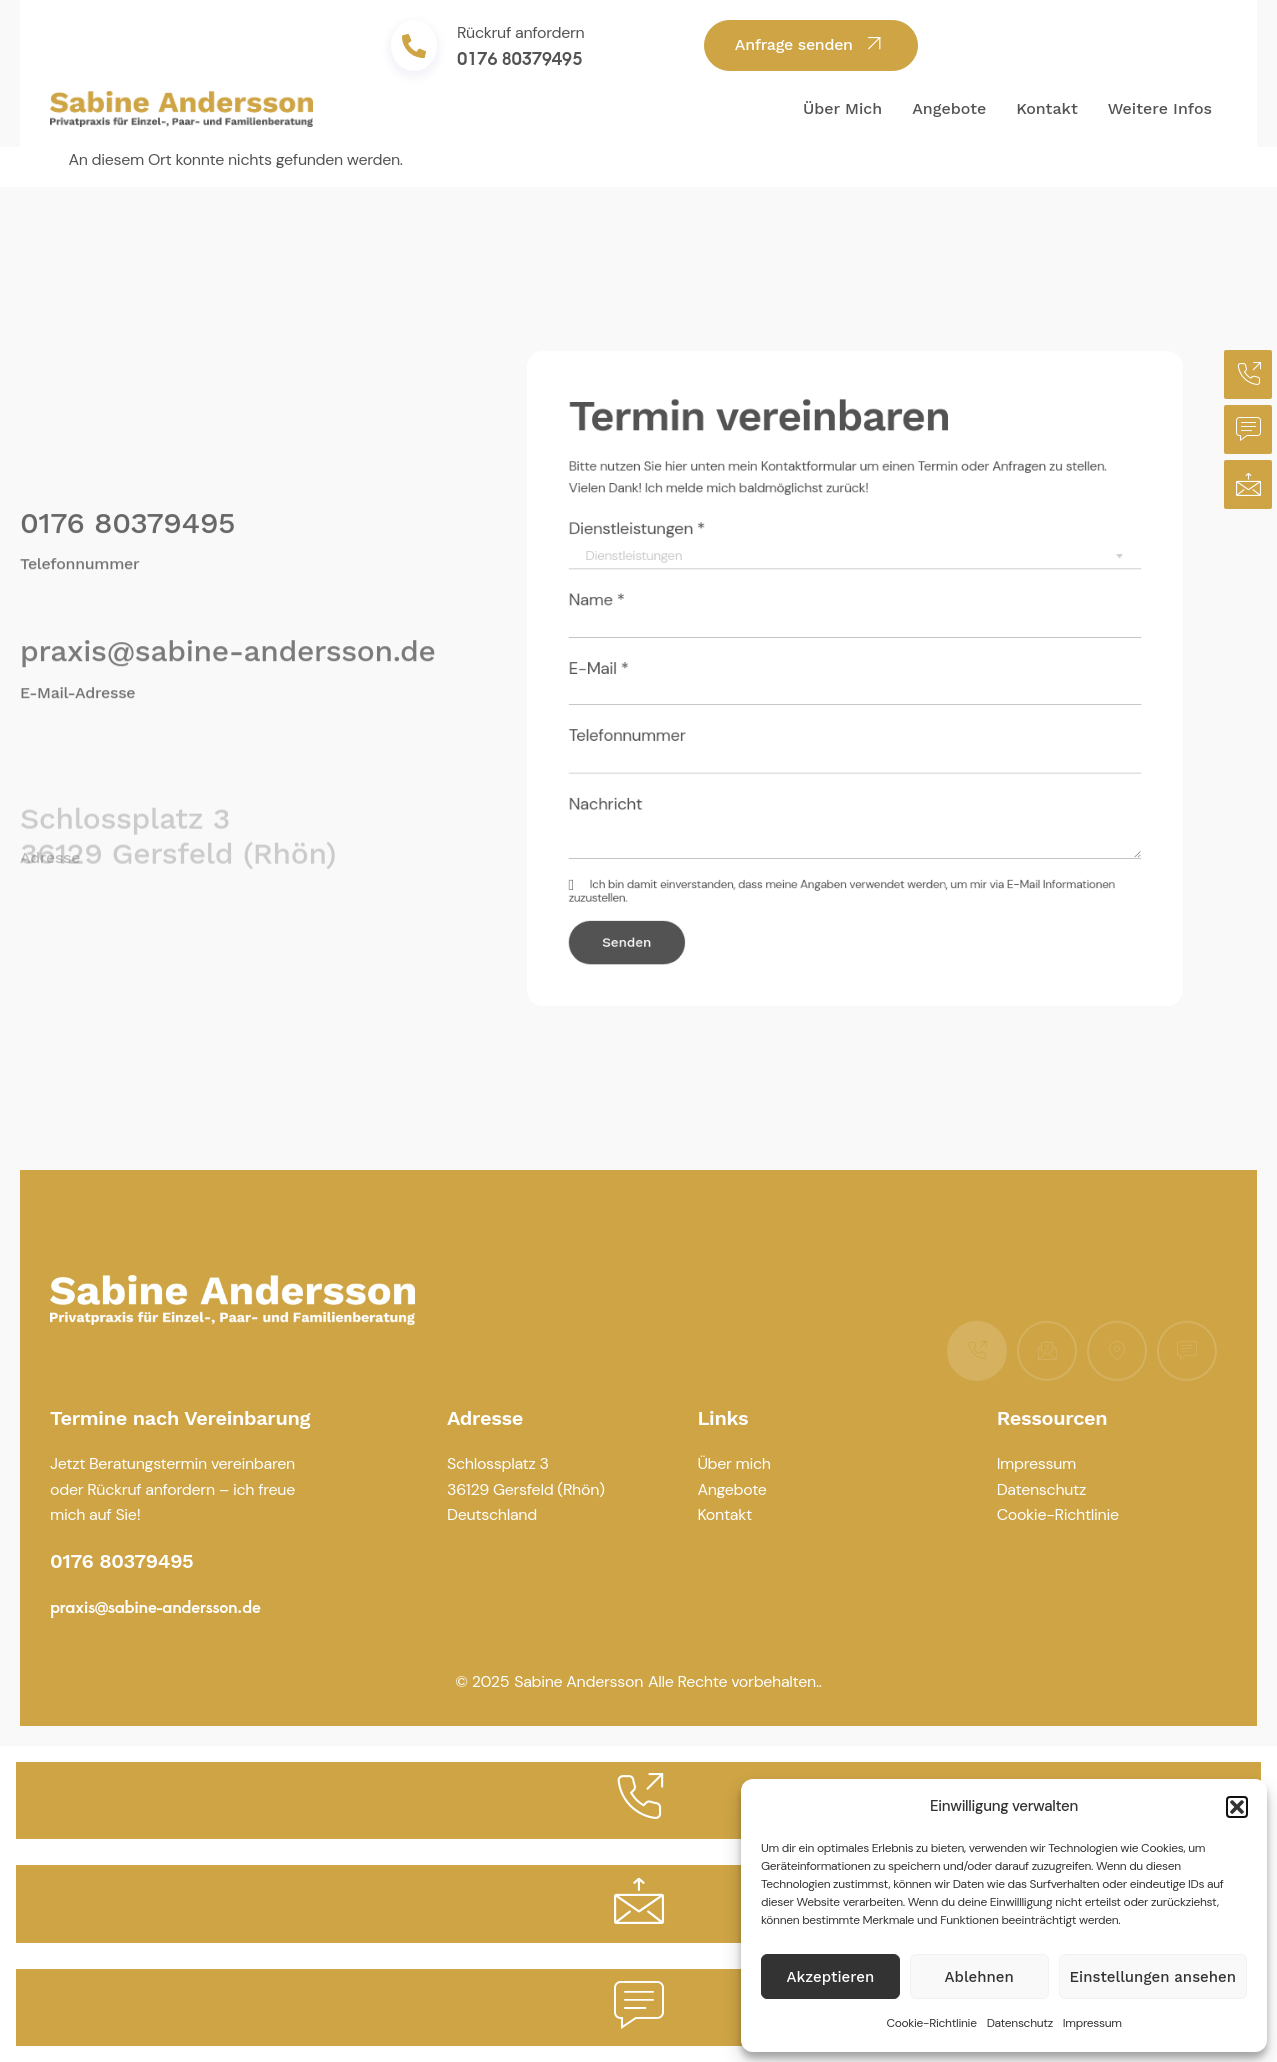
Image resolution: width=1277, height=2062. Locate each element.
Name (654, 617)
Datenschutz (1020, 2023)
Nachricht (661, 775)
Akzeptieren (831, 1977)
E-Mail (656, 670)
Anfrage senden (811, 43)
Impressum (1092, 2023)
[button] (1237, 1807)
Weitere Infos (1160, 108)
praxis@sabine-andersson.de (227, 659)
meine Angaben (817, 838)
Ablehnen (979, 1977)
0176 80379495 (519, 58)
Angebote (949, 108)
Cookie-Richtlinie (931, 2023)
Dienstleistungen (685, 562)
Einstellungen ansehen (1153, 1977)
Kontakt (1046, 108)
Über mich (842, 108)
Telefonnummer (678, 722)
